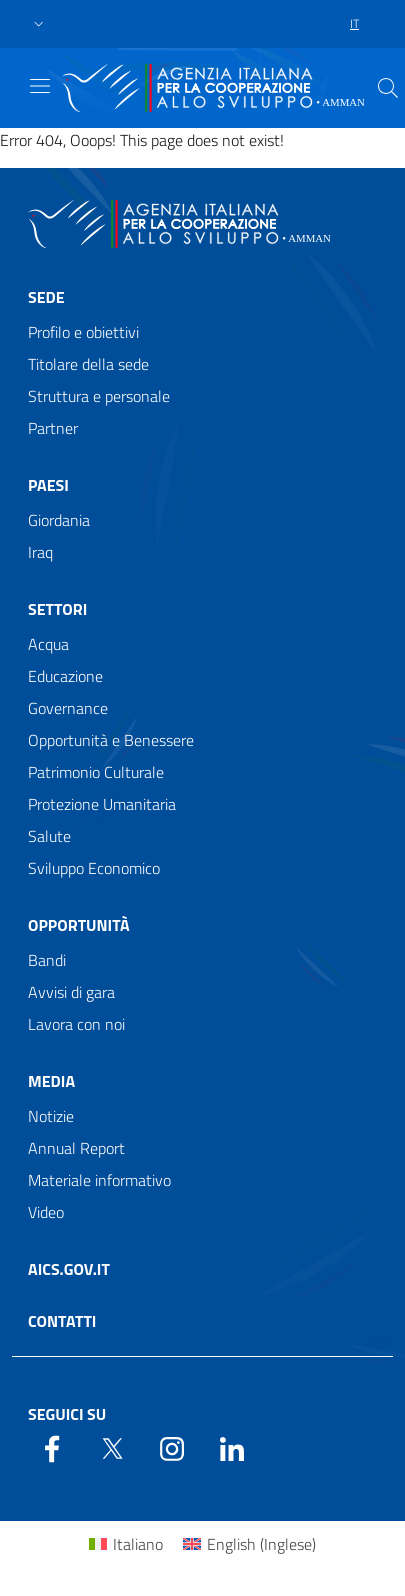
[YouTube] (172, 1447)
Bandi (47, 960)
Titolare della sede (88, 364)
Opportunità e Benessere (111, 740)
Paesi (48, 485)
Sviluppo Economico (94, 868)
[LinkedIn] (232, 1447)
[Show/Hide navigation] (40, 86)
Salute (49, 836)
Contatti (62, 1321)
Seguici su (67, 1414)
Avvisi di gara (71, 992)
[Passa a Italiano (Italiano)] (126, 1543)
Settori (57, 609)
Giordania (59, 520)
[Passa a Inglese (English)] (249, 1543)
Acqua (48, 644)
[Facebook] (52, 1447)
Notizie (51, 1116)
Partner (53, 428)
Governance (68, 708)
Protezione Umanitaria (102, 804)
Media (51, 1081)
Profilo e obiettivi (83, 332)
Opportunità (79, 925)
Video (46, 1212)
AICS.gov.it (69, 1269)
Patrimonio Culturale (96, 772)
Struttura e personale (99, 396)
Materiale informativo (99, 1180)
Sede (46, 297)
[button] (39, 24)
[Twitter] (112, 1447)
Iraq (40, 552)
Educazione (65, 676)
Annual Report (76, 1148)
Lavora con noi (76, 1024)
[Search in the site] (388, 88)
